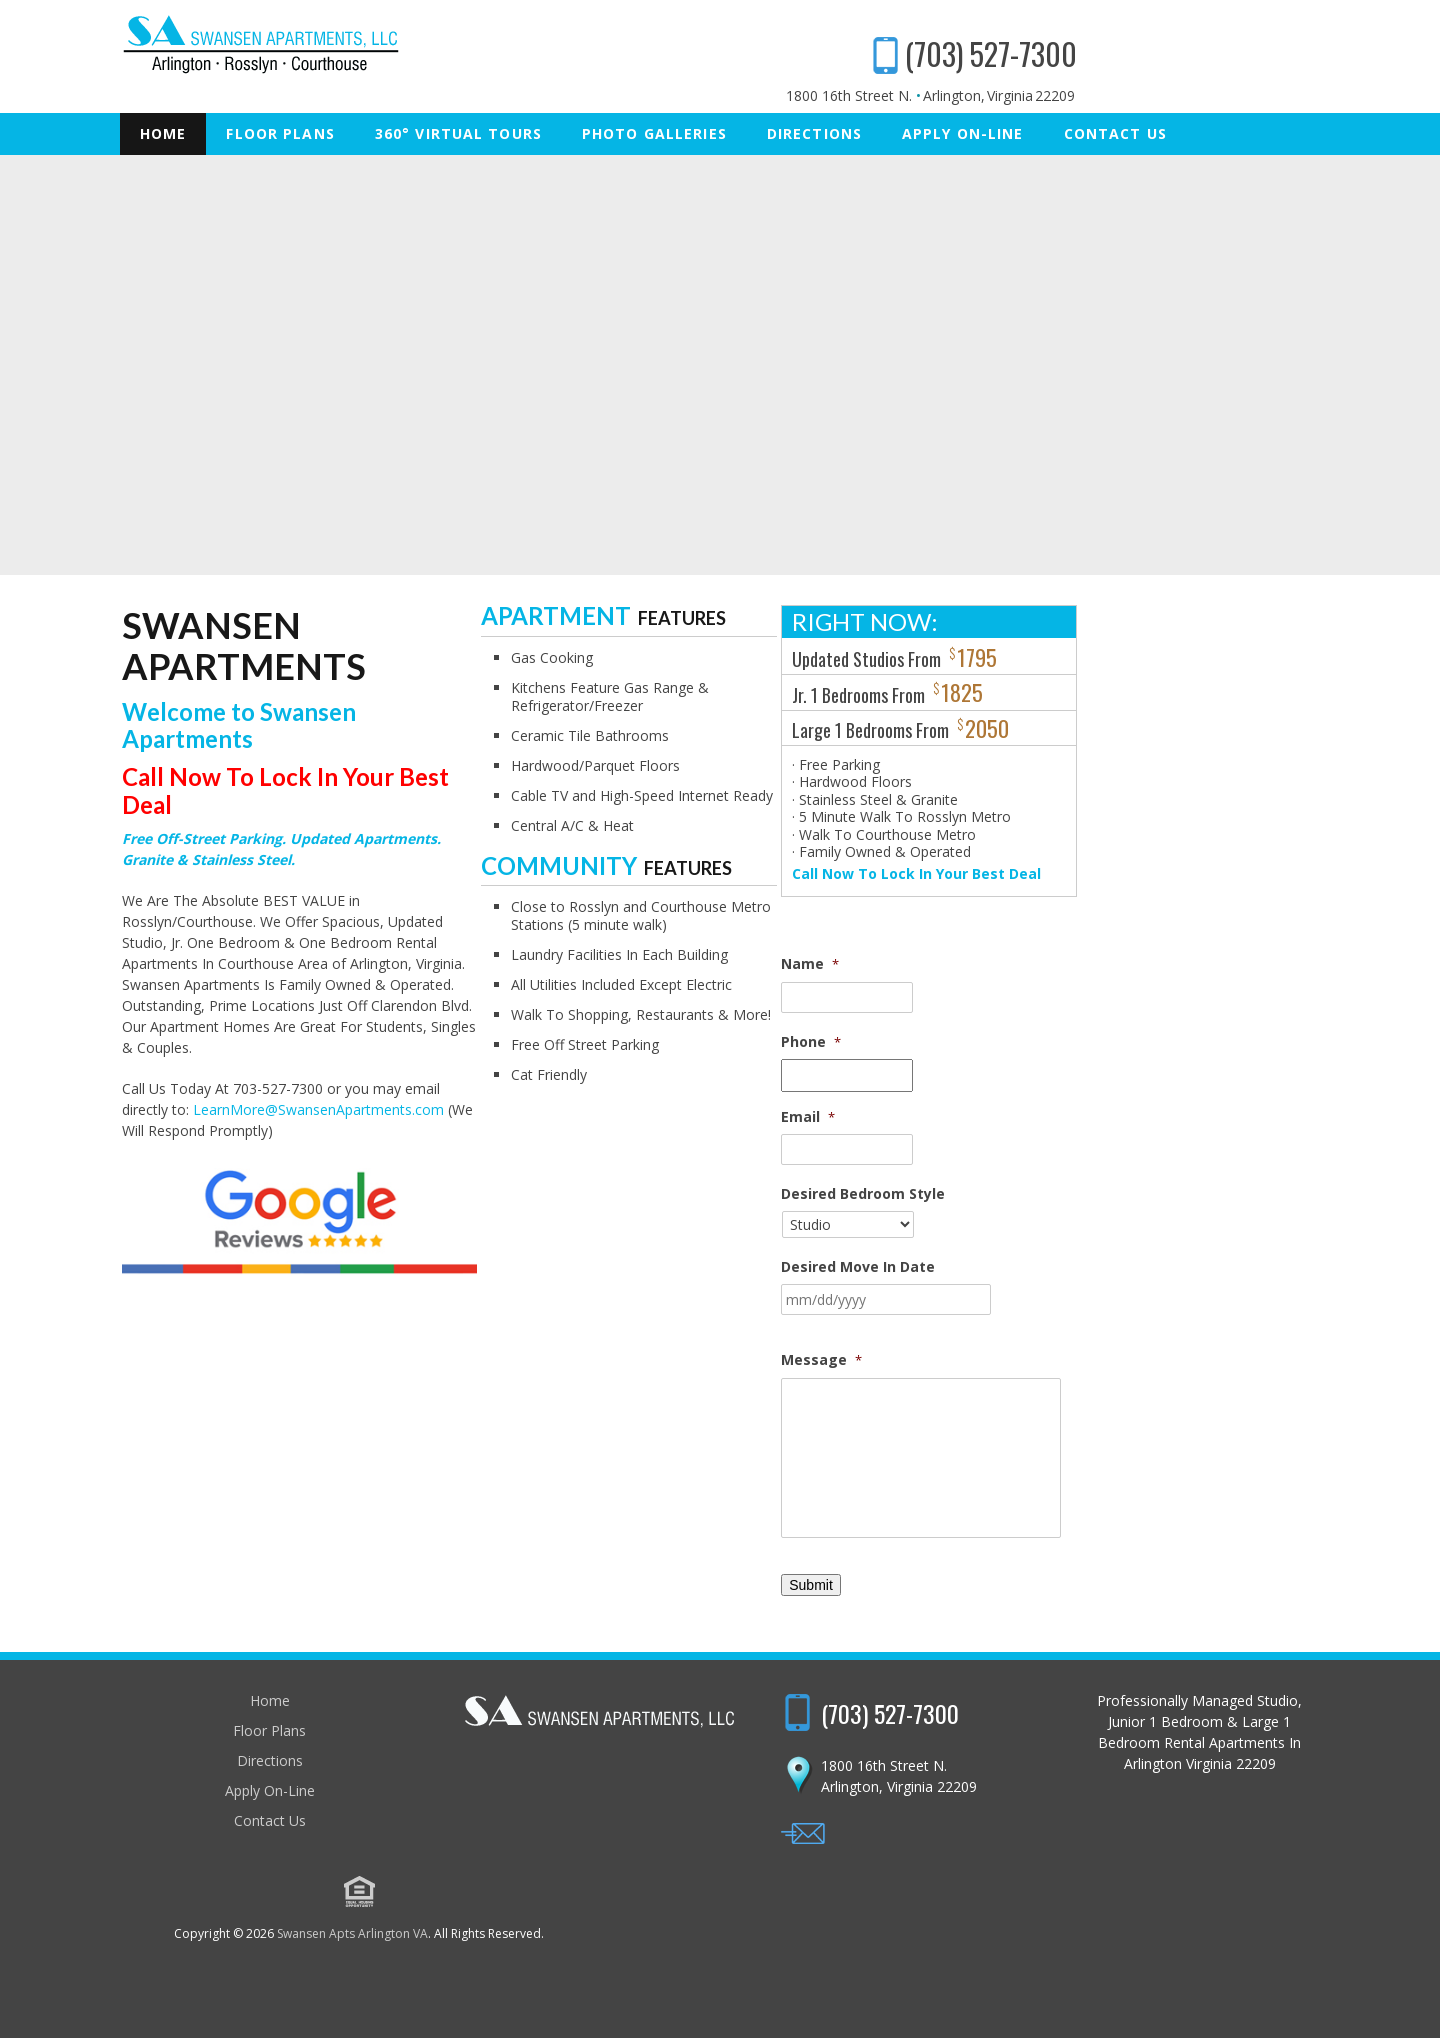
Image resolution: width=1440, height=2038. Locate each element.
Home (163, 133)
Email (1057, 1117)
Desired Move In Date (1107, 1267)
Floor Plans (280, 133)
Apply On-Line (963, 133)
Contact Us (1115, 133)
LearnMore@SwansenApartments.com (255, 929)
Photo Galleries (654, 133)
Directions (814, 133)
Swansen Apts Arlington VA (713, 1936)
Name (1059, 964)
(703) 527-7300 (1224, 53)
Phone (1060, 1042)
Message (1070, 1360)
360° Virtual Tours (458, 133)
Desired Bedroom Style (1112, 1194)
